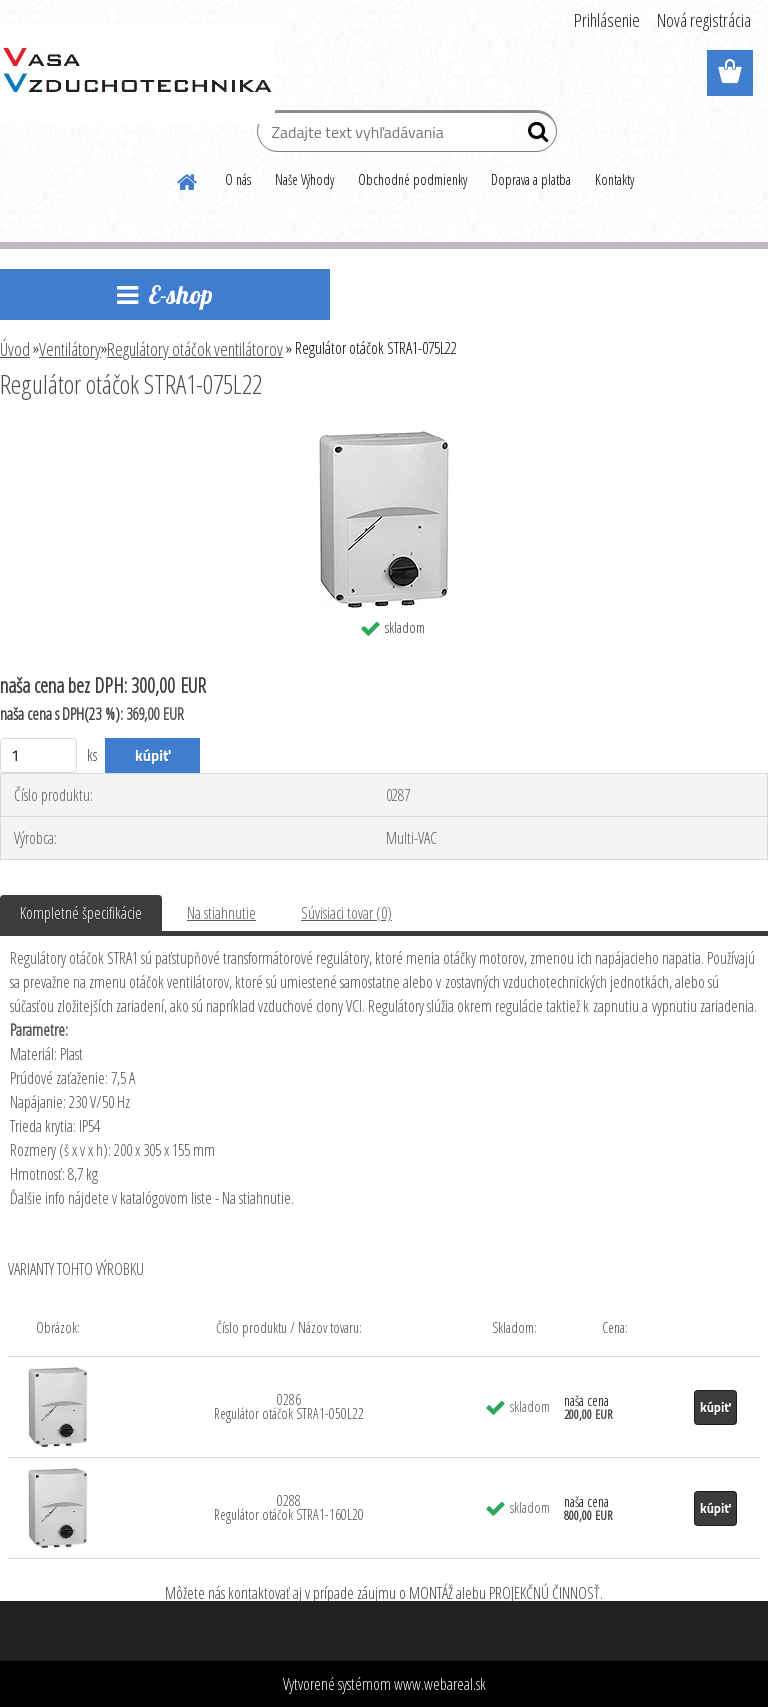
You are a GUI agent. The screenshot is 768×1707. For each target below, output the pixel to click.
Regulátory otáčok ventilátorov (195, 349)
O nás (238, 179)
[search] (533, 136)
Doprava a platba (531, 179)
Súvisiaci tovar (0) (346, 913)
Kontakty (614, 179)
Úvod (15, 349)
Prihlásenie (607, 20)
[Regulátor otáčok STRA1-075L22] (384, 439)
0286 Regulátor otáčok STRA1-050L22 (289, 1406)
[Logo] (137, 74)
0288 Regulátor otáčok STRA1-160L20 (289, 1507)
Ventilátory (70, 349)
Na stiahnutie (221, 913)
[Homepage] (188, 179)
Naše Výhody (304, 179)
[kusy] (38, 755)
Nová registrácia (704, 20)
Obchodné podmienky (412, 179)
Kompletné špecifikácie (81, 913)
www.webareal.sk (440, 1684)
